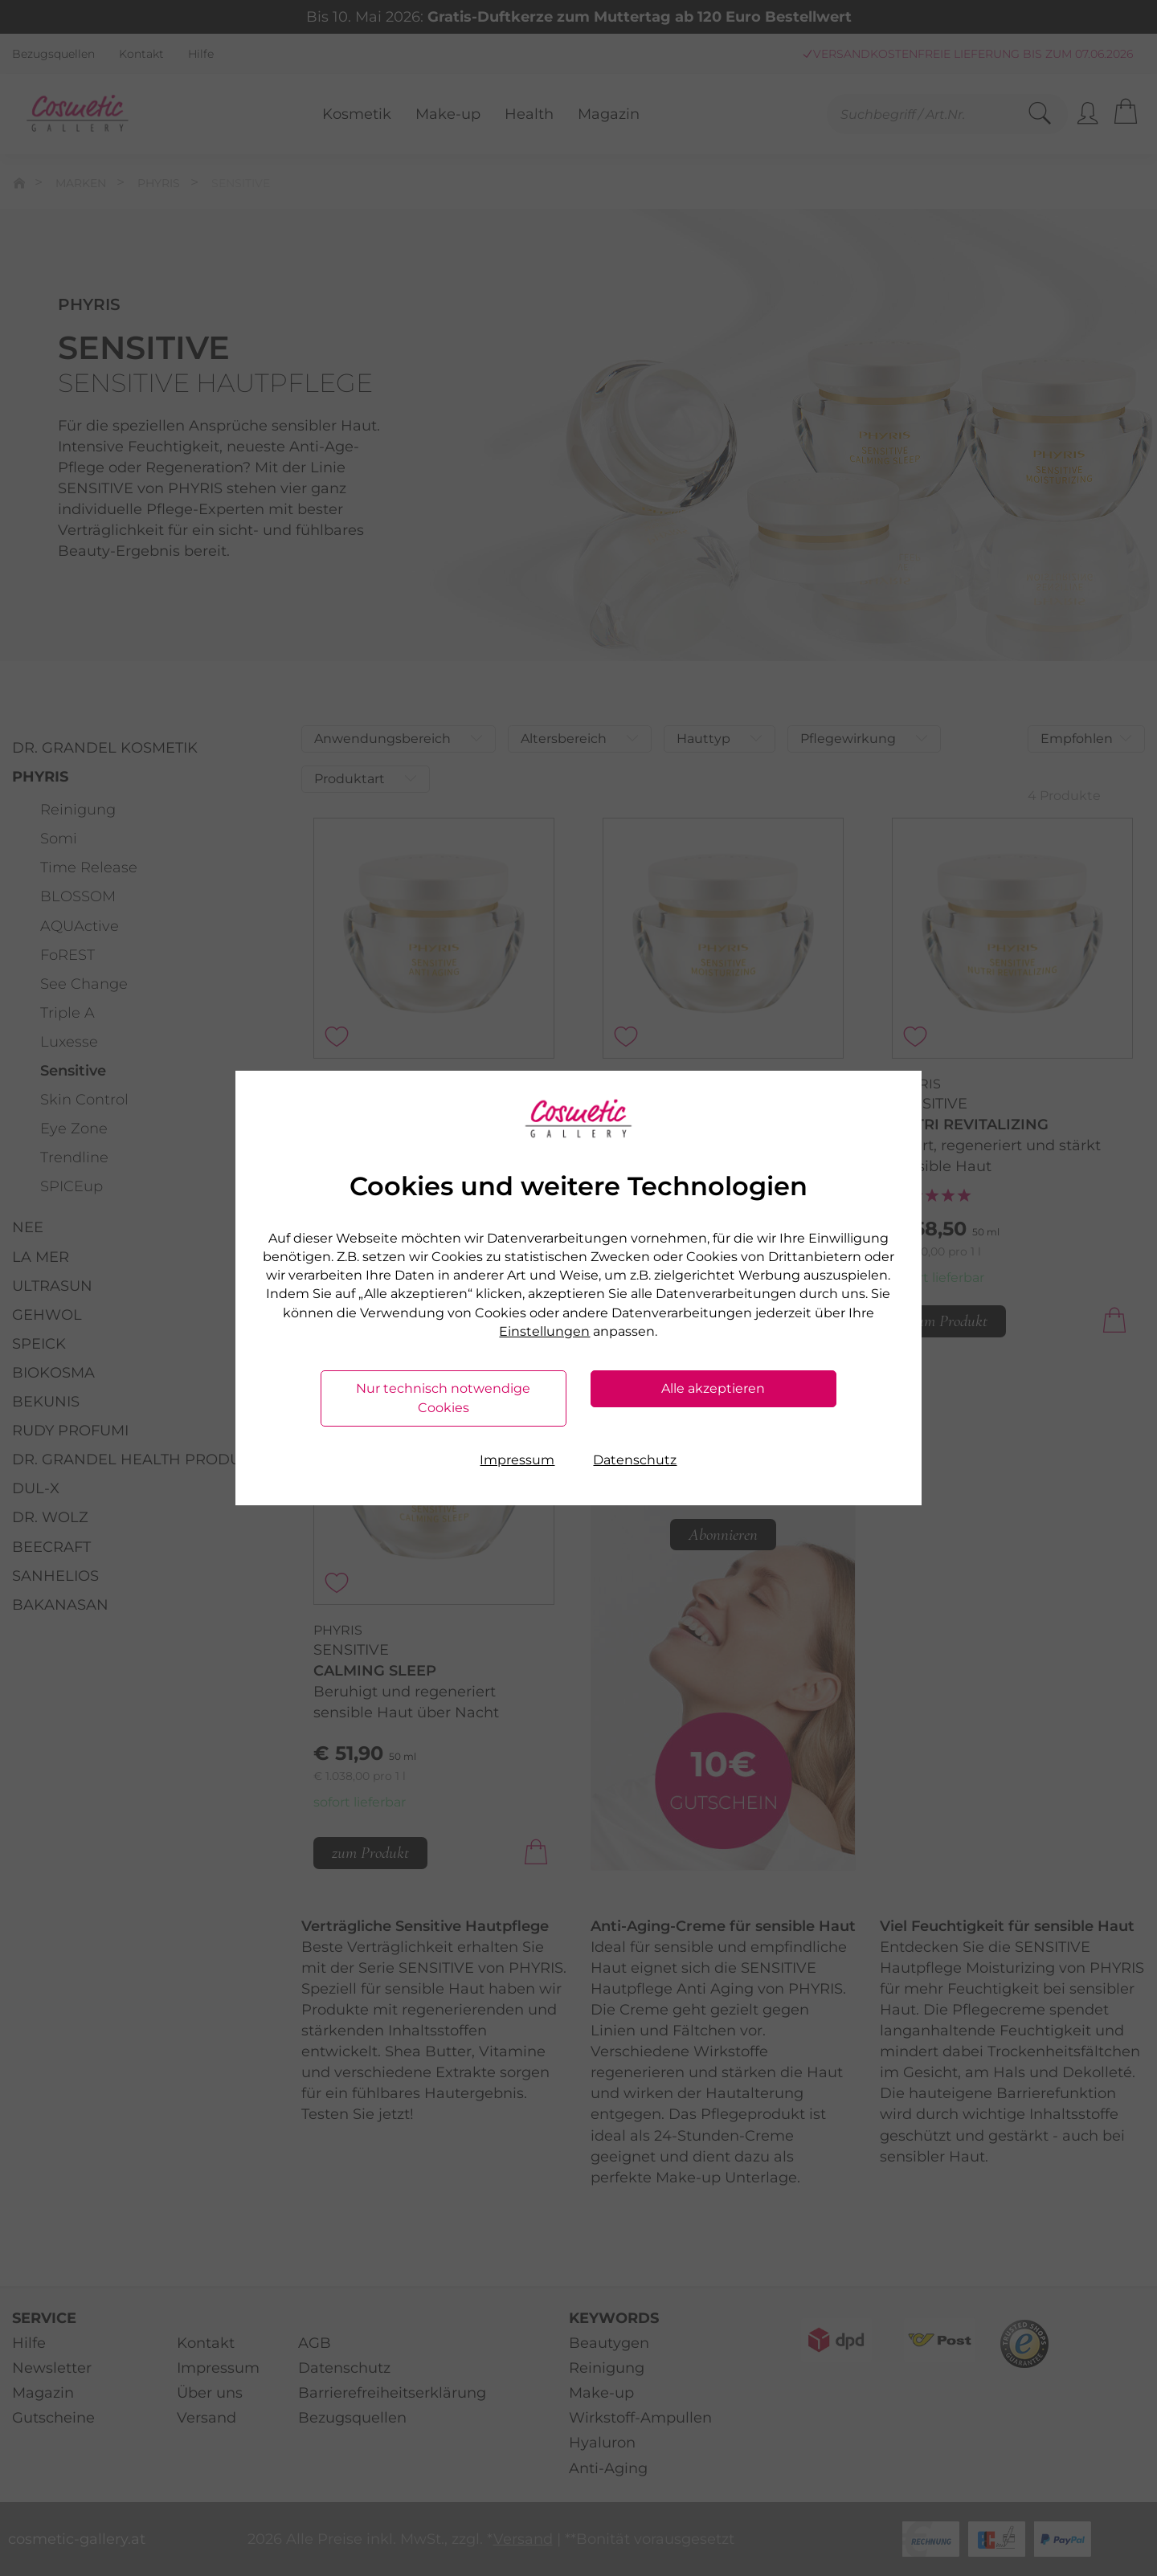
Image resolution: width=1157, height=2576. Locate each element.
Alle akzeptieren (713, 1388)
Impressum (517, 1460)
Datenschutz (635, 1460)
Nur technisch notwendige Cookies (443, 1398)
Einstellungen (544, 1331)
